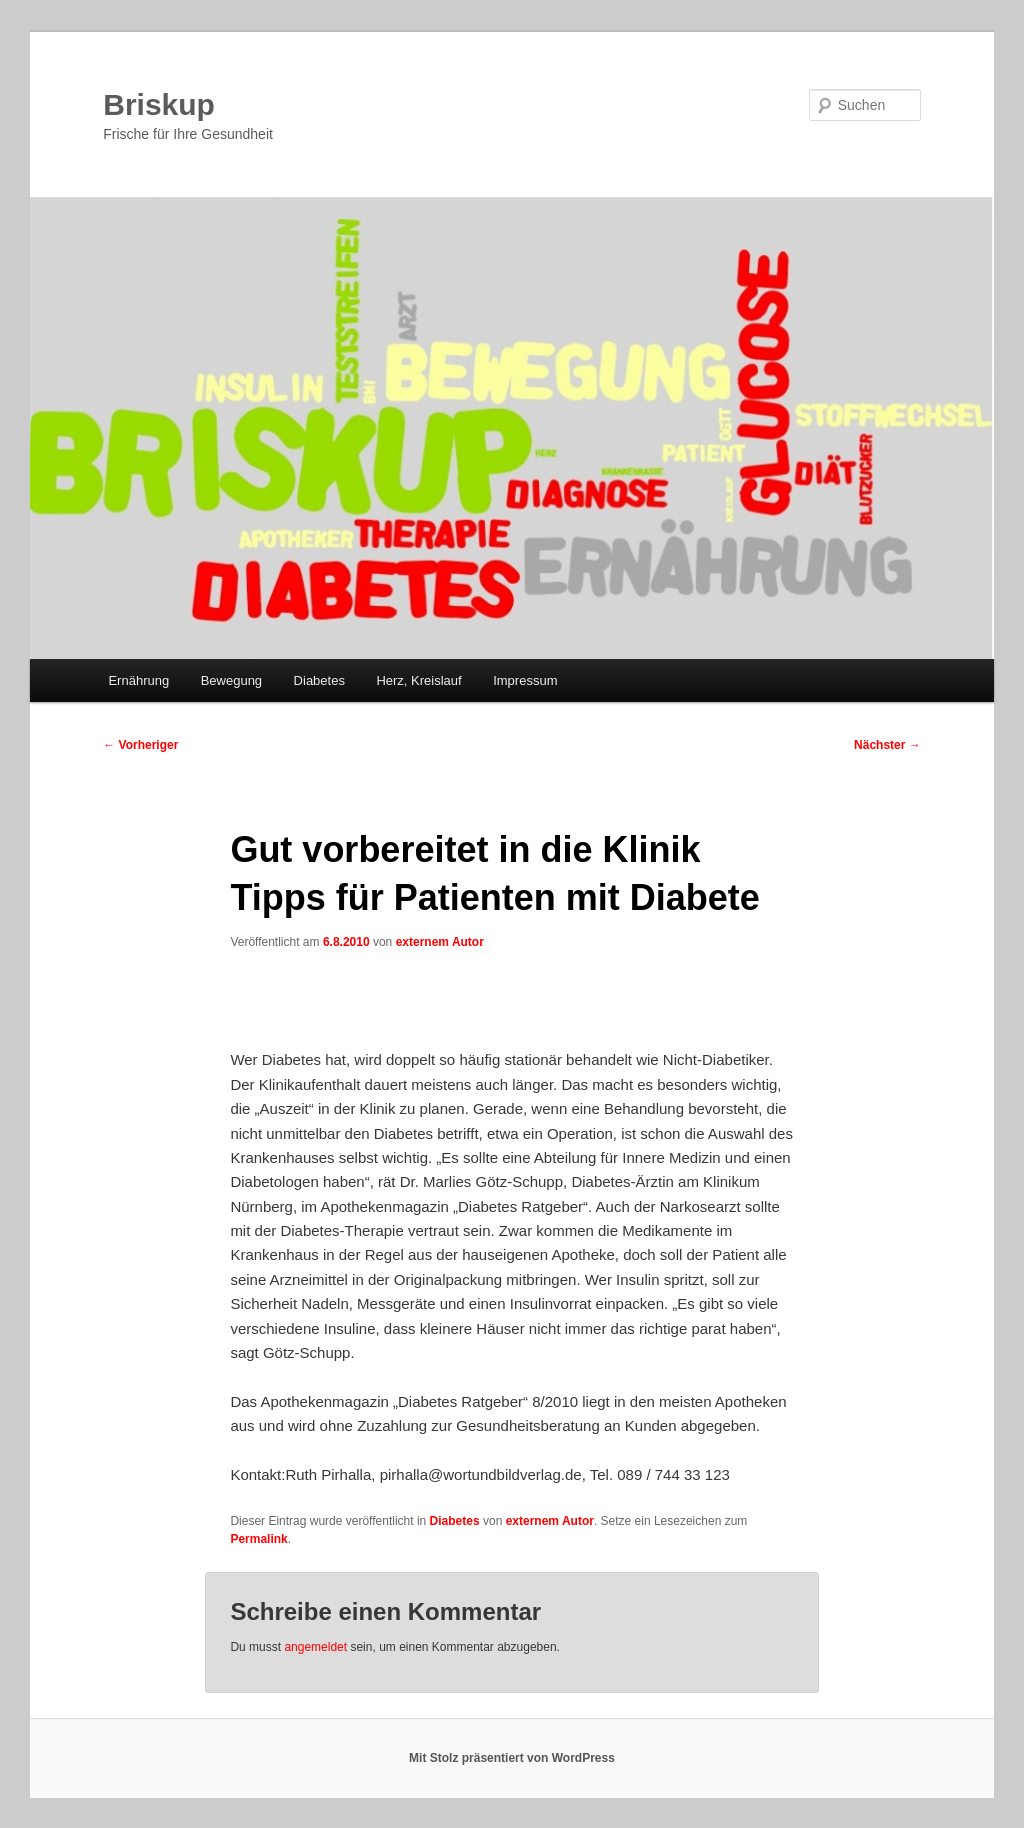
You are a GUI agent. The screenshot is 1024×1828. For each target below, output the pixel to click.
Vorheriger (140, 745)
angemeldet (315, 1647)
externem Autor (440, 942)
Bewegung (231, 680)
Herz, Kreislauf (418, 680)
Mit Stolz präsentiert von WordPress (512, 1758)
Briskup (159, 104)
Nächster (887, 745)
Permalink (258, 1539)
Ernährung (138, 680)
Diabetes (319, 680)
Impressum (525, 680)
